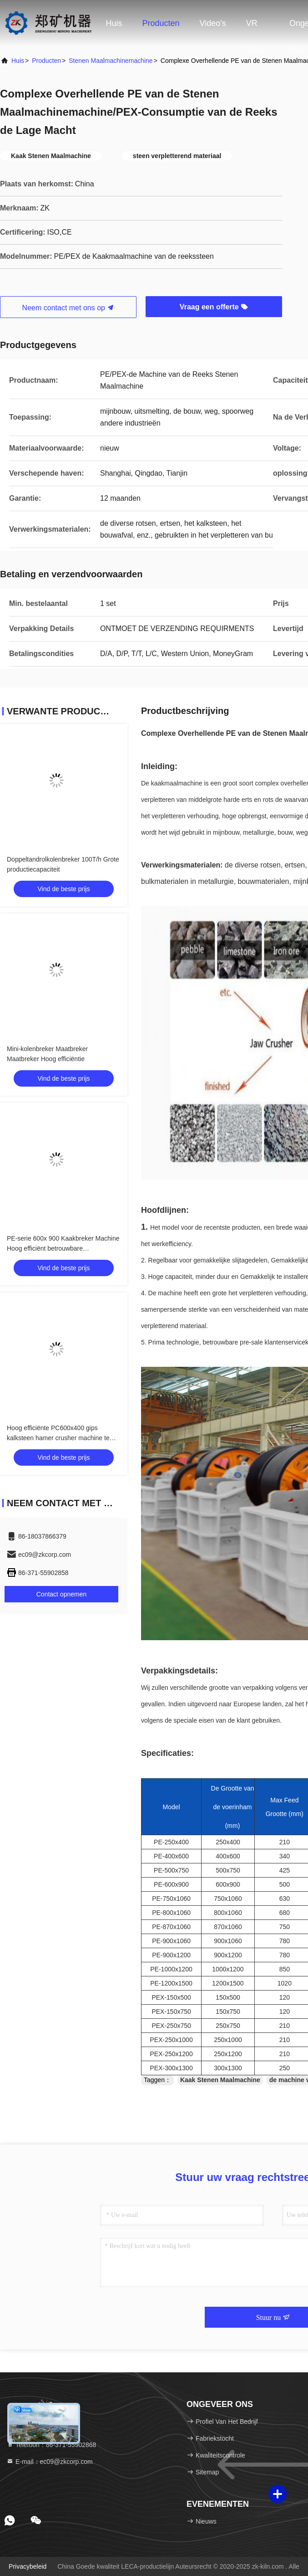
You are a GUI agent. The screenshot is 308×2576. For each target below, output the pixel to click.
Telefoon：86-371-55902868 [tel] (51, 2444)
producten (46, 60)
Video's (213, 23)
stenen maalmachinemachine (110, 60)
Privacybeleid (27, 2566)
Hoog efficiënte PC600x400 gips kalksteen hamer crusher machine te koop (58, 1438)
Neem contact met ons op (68, 308)
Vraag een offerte (214, 307)
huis (17, 60)
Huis (114, 23)
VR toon (255, 28)
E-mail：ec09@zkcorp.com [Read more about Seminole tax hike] (49, 2461)
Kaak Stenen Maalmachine (220, 2079)
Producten (161, 23)
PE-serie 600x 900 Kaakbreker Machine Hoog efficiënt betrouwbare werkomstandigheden (63, 1248)
